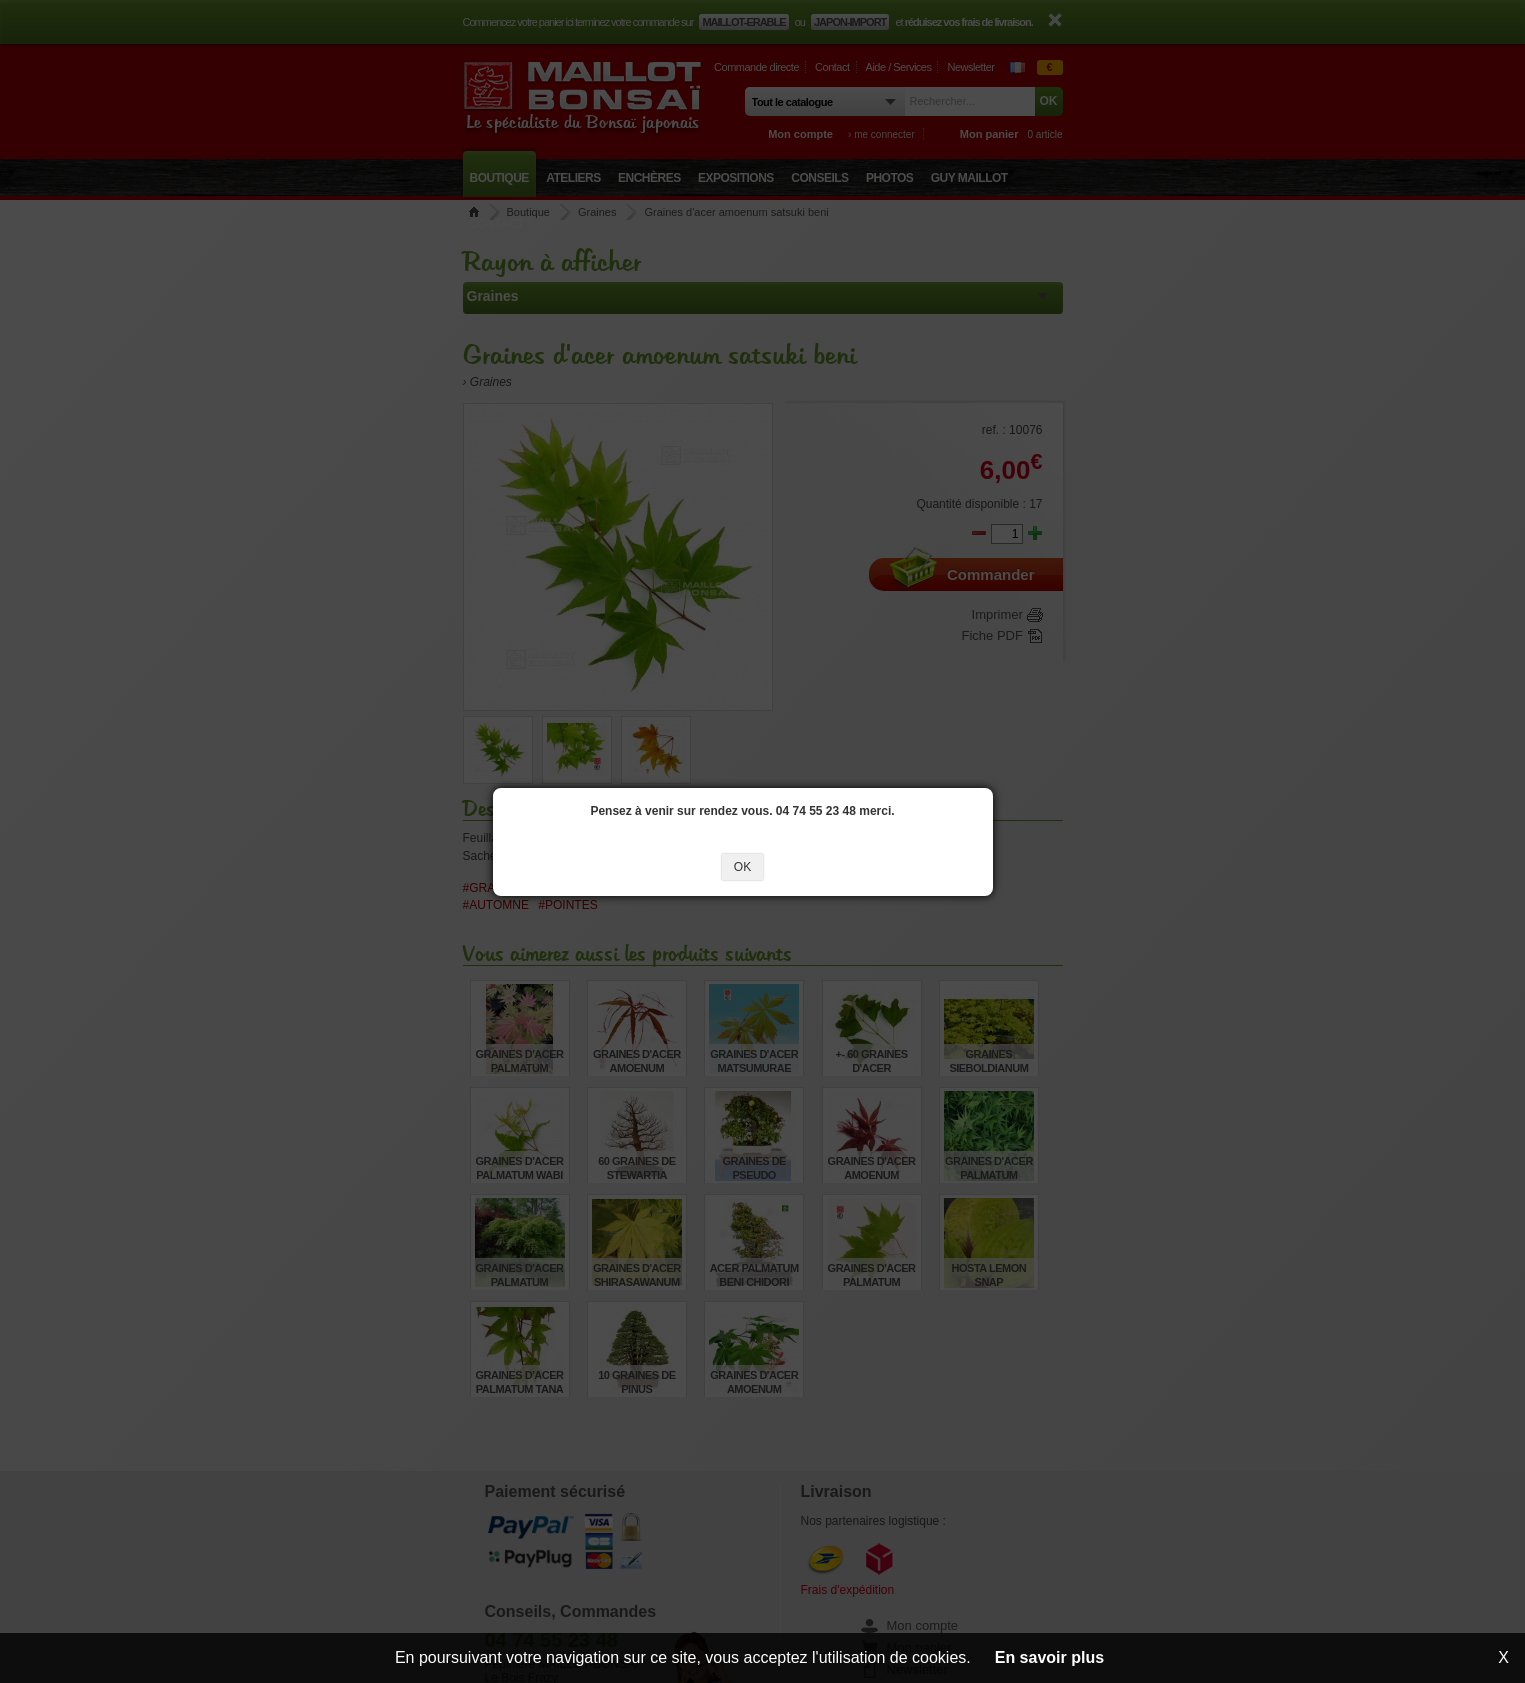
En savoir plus (1049, 1657)
